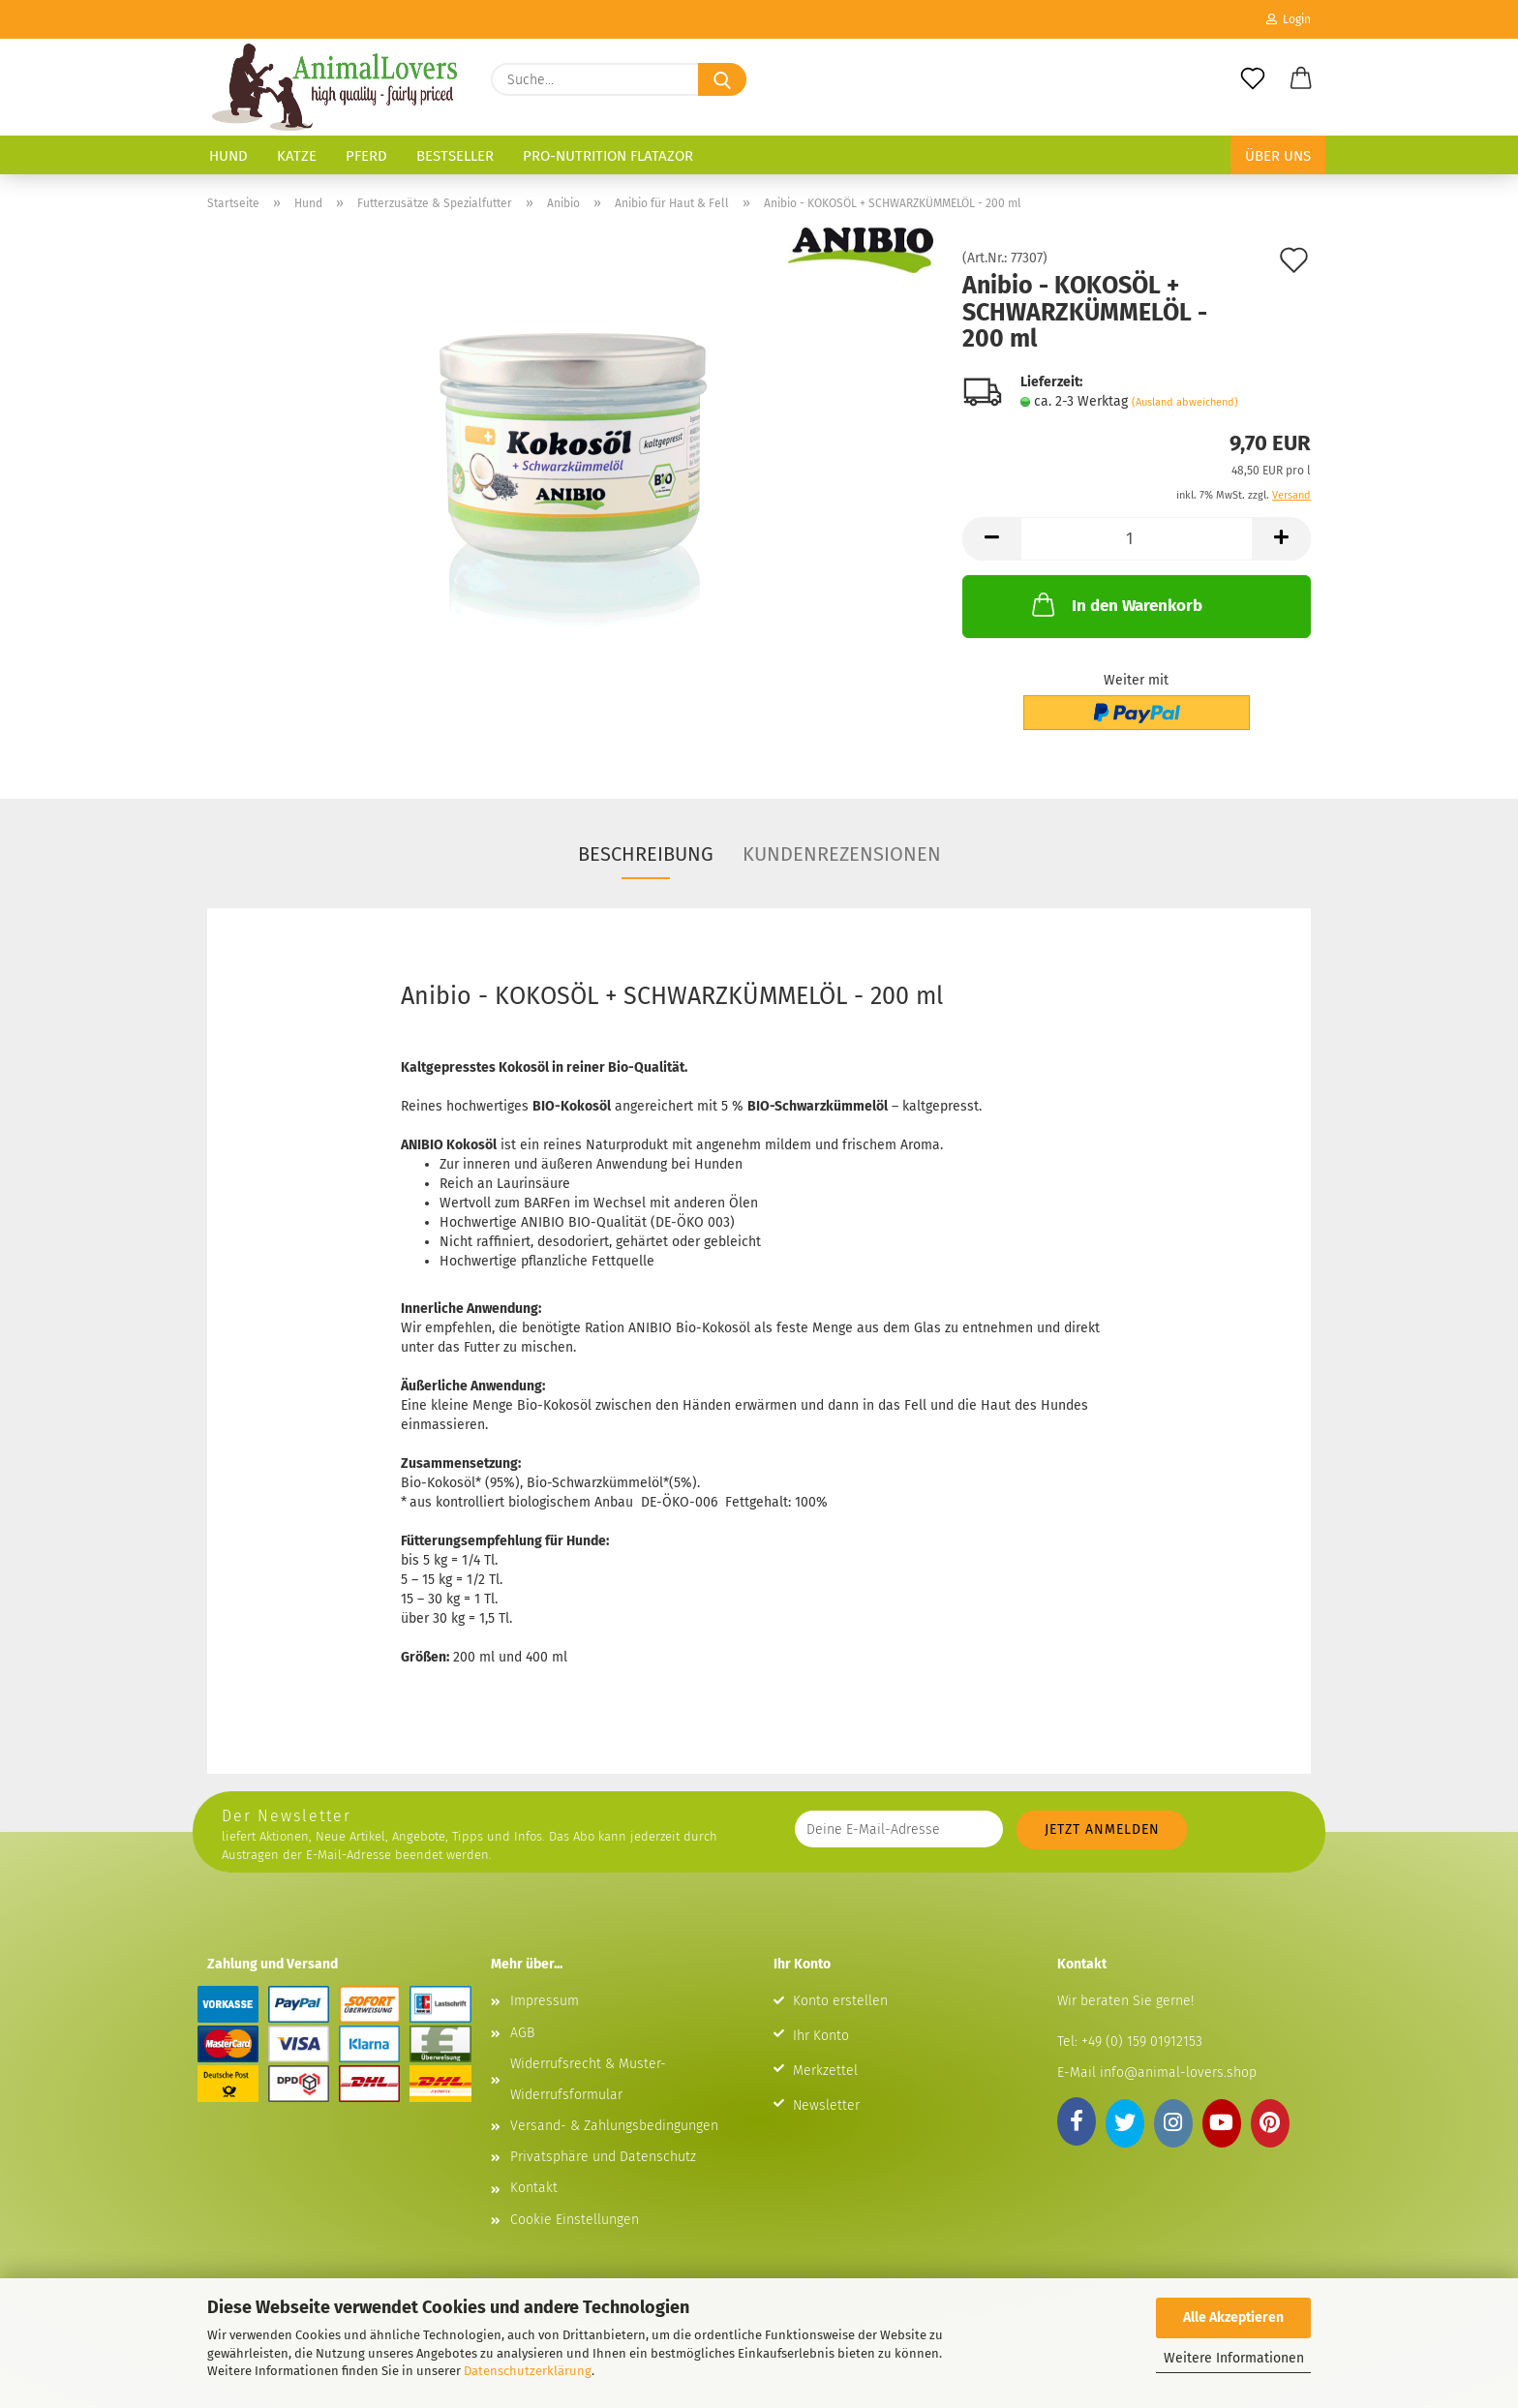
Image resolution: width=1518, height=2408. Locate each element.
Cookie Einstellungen (574, 2219)
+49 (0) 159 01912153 (1140, 2041)
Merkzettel (825, 2070)
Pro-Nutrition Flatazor (608, 156)
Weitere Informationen (1234, 2358)
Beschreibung (645, 854)
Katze (297, 156)
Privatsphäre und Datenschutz (603, 2157)
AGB (522, 2033)
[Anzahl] (1136, 539)
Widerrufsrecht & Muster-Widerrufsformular (588, 2079)
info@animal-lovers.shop (1178, 2072)
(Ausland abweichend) (1185, 402)
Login (1288, 19)
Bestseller (455, 156)
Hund (228, 156)
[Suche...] (722, 79)
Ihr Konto (821, 2035)
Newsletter (826, 2105)
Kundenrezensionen (842, 854)
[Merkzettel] (1253, 79)
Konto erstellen (840, 2001)
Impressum (544, 2001)
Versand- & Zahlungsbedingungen (614, 2126)
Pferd (366, 156)
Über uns (1278, 156)
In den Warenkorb (1115, 604)
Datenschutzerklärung (528, 2370)
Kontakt (534, 2187)
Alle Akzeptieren (1233, 2317)
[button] (1301, 79)
